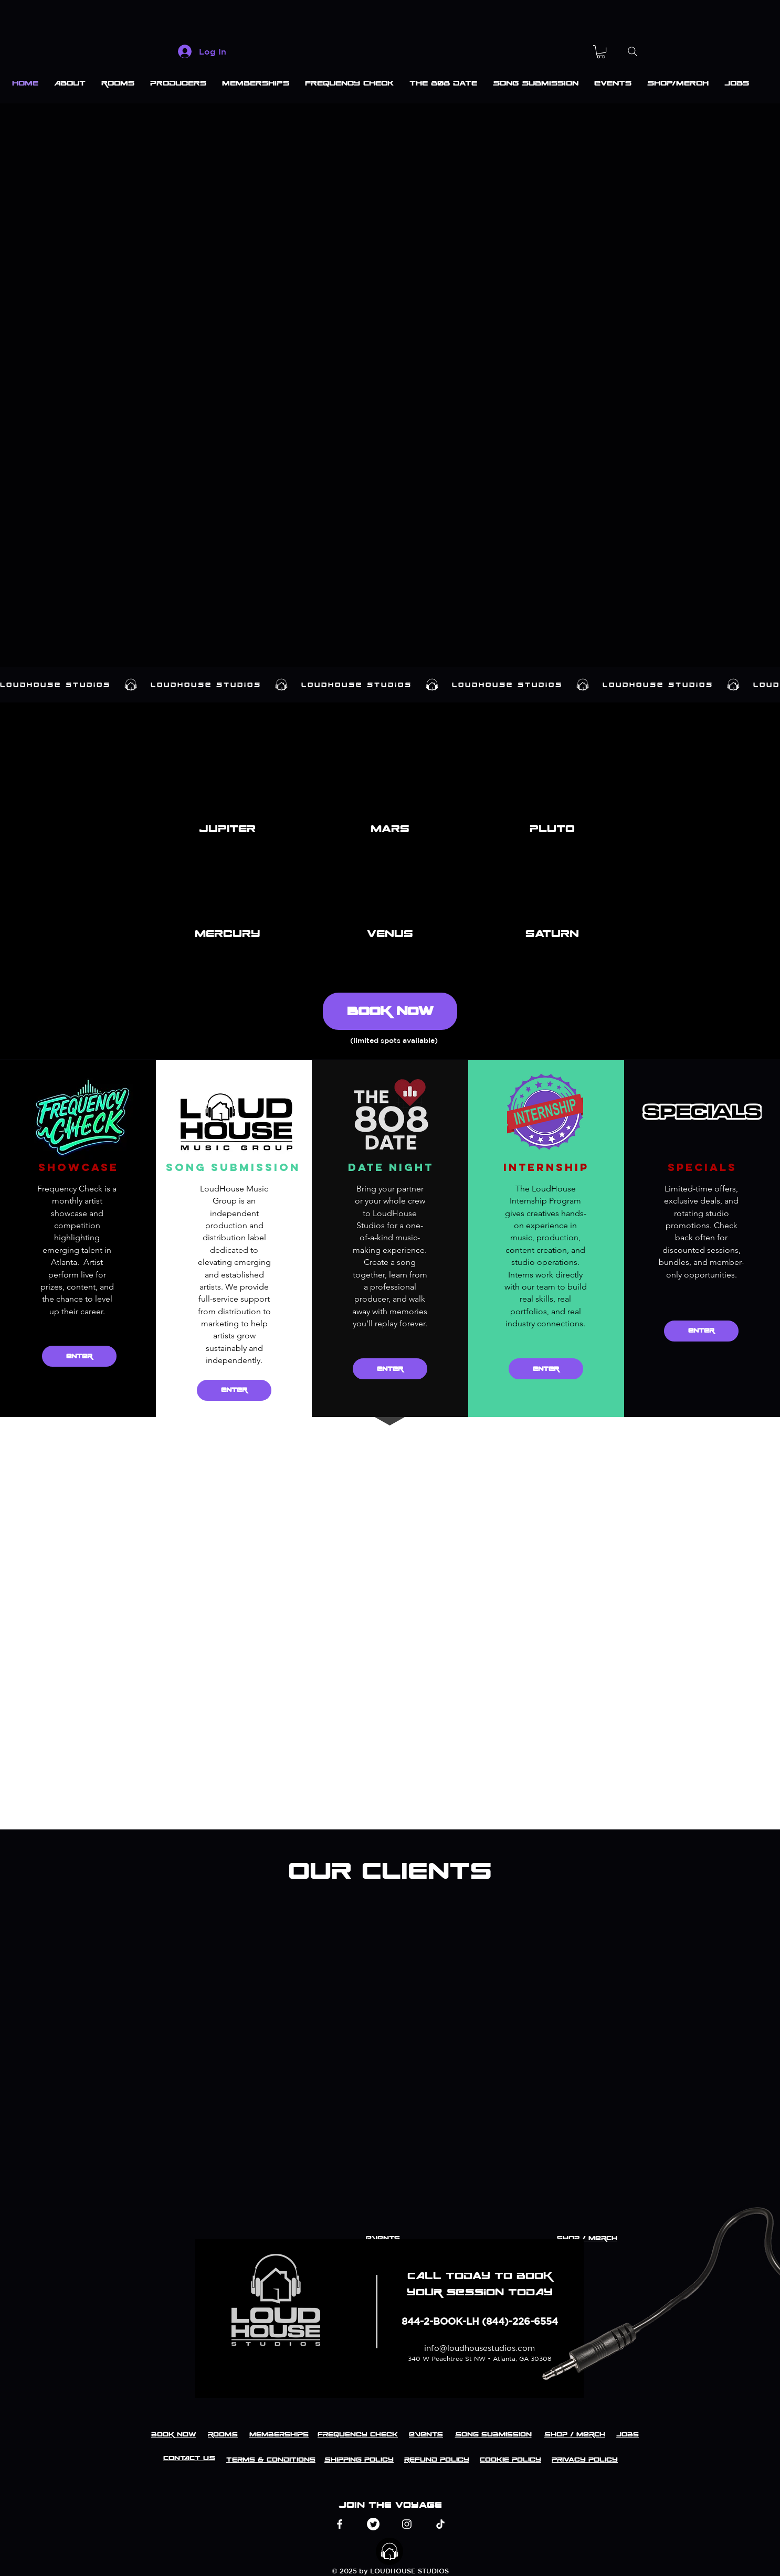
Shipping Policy (359, 2460)
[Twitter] (373, 2524)
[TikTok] (440, 2524)
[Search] (632, 51)
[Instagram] (406, 2524)
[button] (601, 51)
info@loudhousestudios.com (479, 2348)
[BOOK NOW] (390, 1011)
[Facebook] (339, 2524)
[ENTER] (79, 1356)
